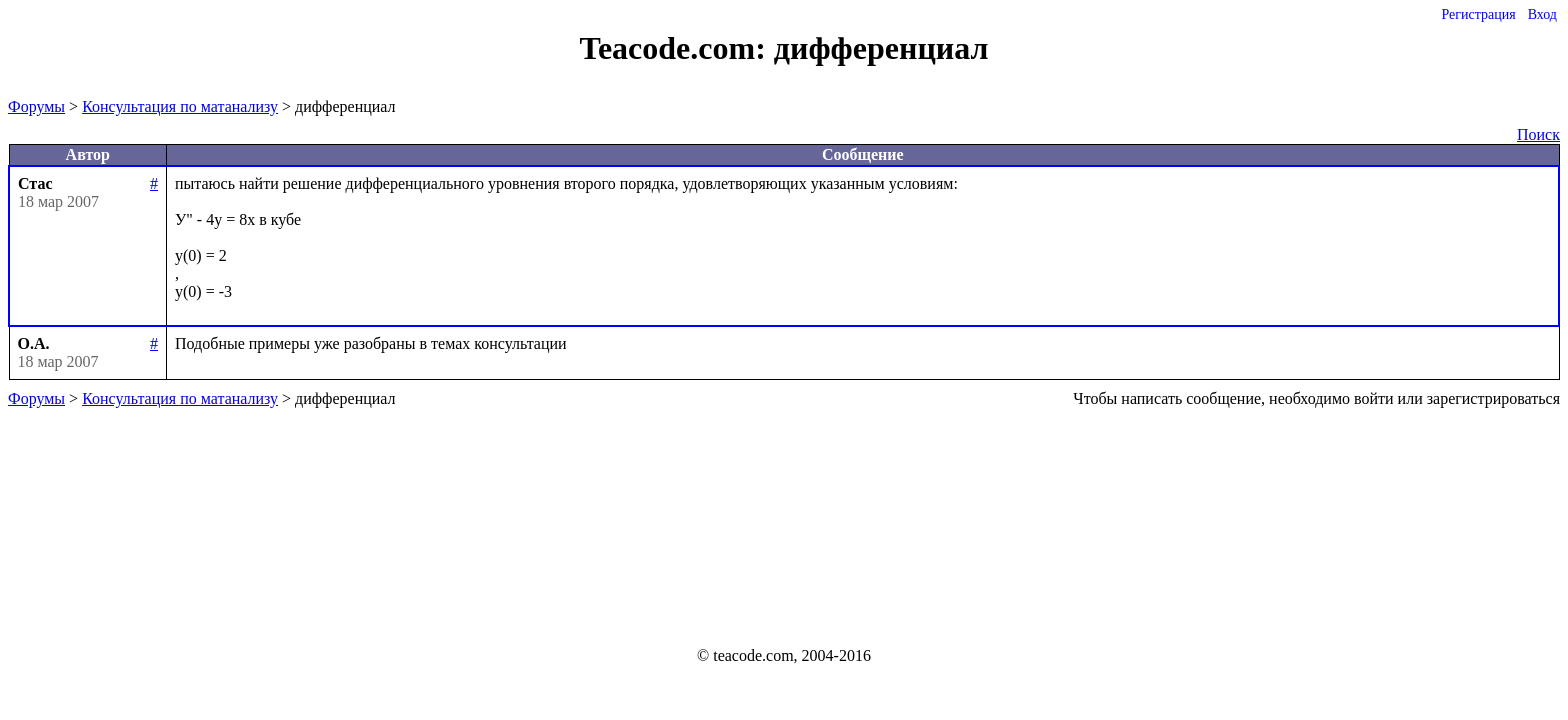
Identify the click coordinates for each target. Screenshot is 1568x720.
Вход (1542, 14)
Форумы (36, 106)
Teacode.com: (677, 48)
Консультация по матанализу (180, 106)
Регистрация (1478, 14)
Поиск (1538, 134)
